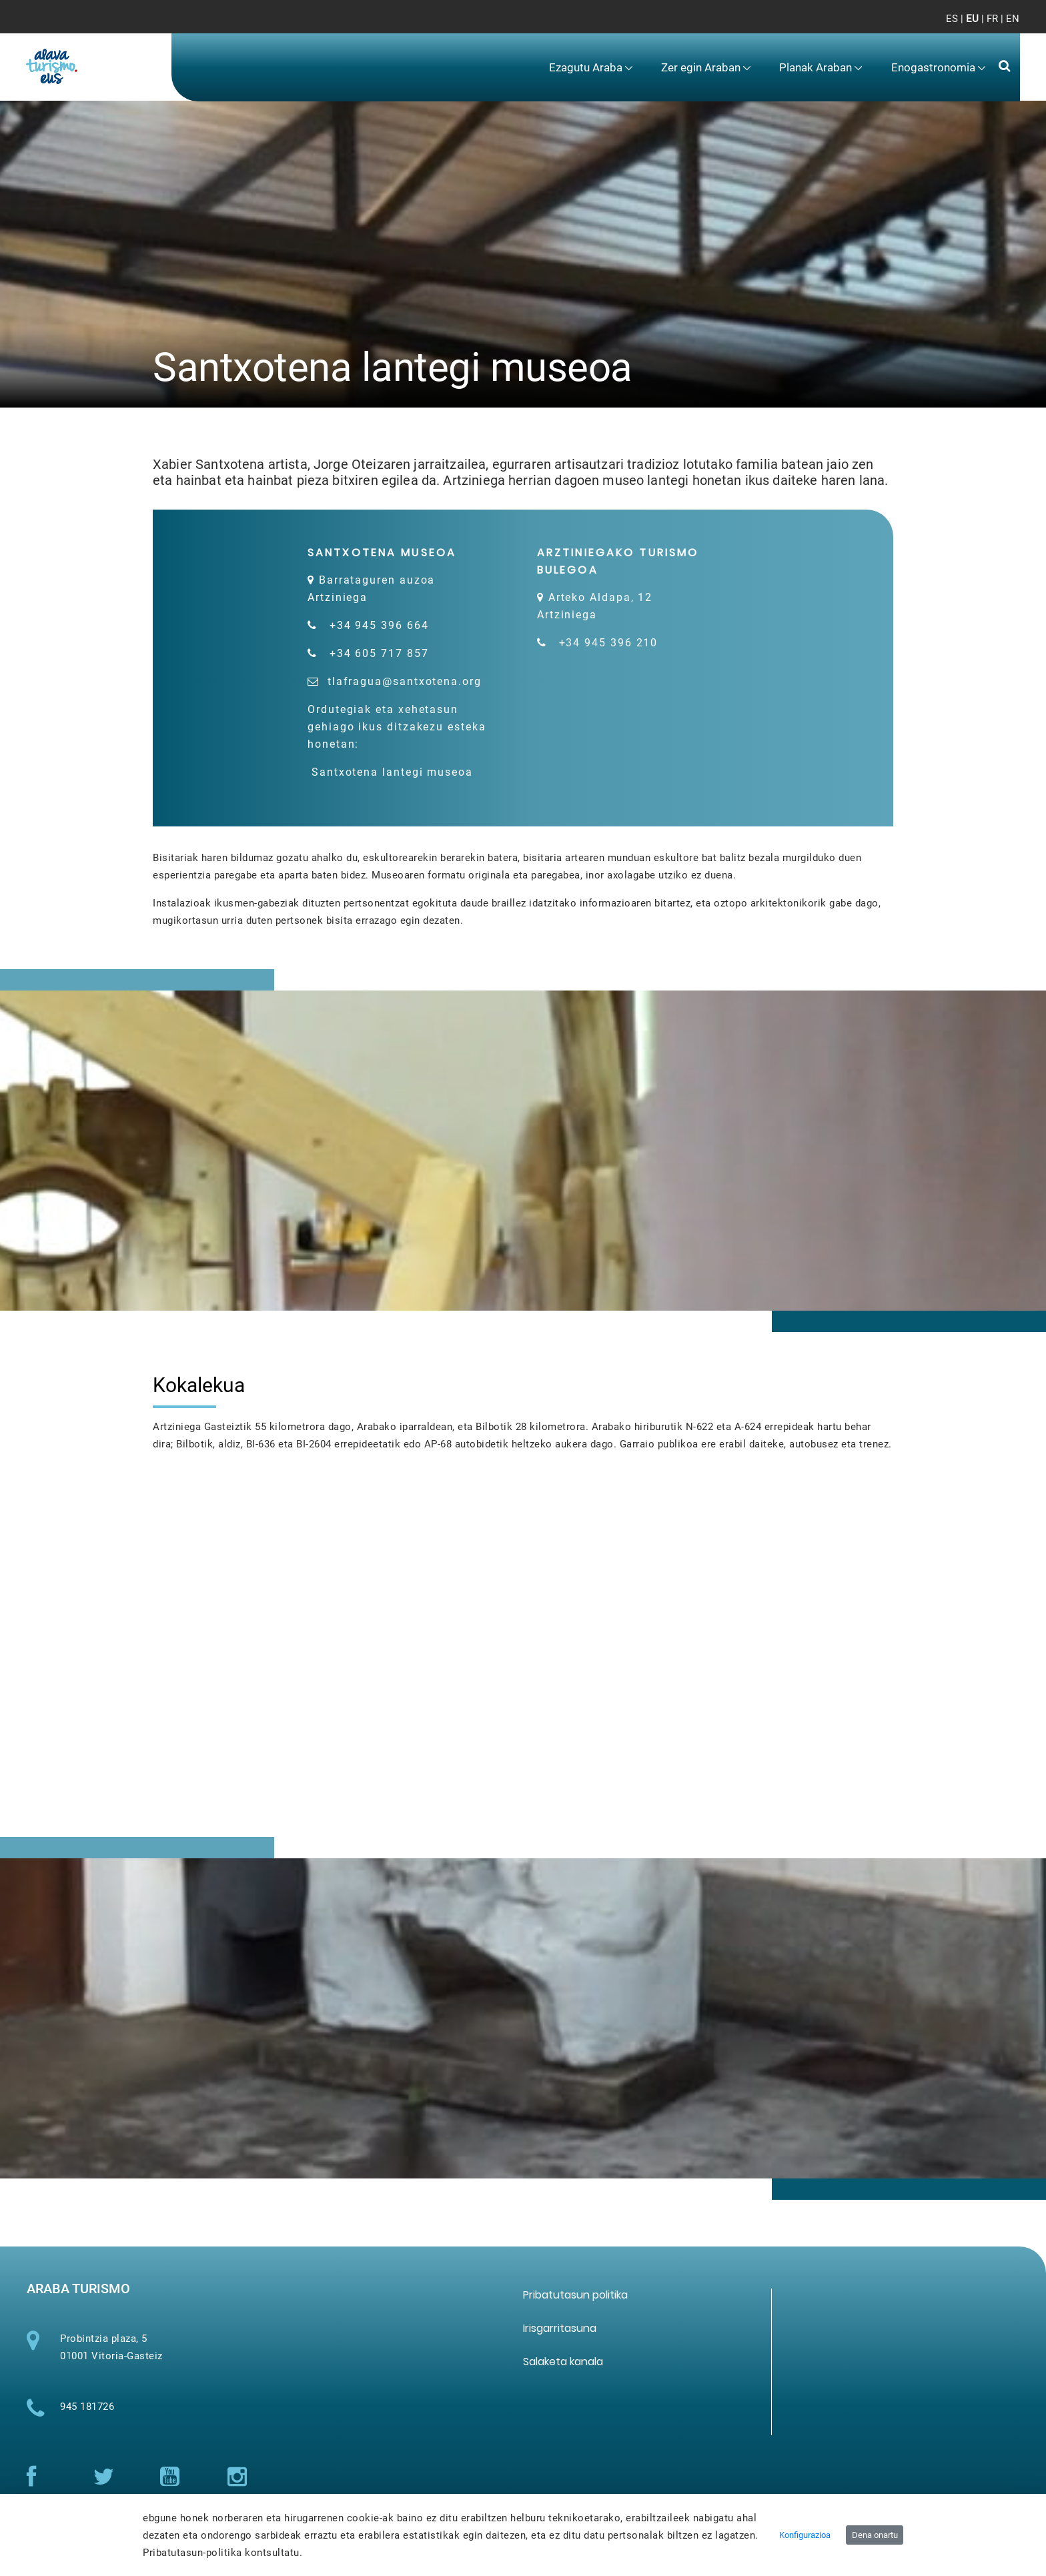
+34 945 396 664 (379, 625)
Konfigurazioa (805, 2535)
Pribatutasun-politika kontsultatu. (222, 2553)
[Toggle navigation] (998, 26)
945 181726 (87, 2418)
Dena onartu (875, 2535)
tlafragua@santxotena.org (405, 681)
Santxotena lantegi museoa (408, 776)
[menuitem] (590, 67)
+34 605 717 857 (379, 653)
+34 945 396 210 (608, 642)
